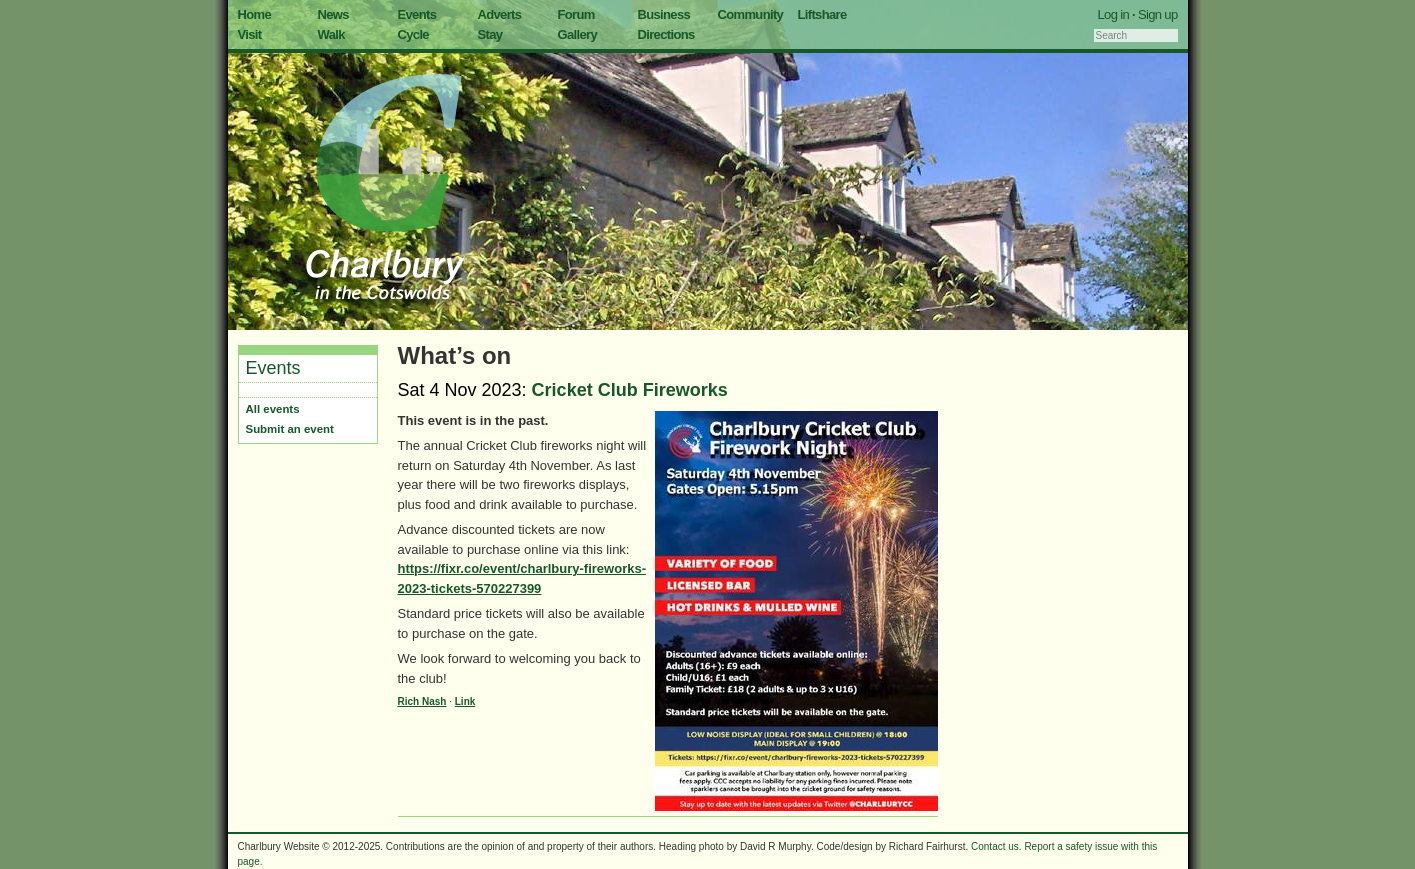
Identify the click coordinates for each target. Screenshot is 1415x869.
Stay (490, 34)
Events (417, 14)
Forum (576, 14)
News (333, 14)
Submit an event (290, 429)
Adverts (500, 14)
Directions (666, 34)
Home (255, 14)
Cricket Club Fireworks (630, 390)
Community (751, 14)
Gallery (578, 34)
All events (273, 409)
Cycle (413, 34)
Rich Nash (422, 701)
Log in (1114, 14)
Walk (331, 34)
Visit (250, 34)
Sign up (1158, 14)
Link (465, 701)
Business (664, 14)
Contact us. (996, 846)
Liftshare (822, 14)
